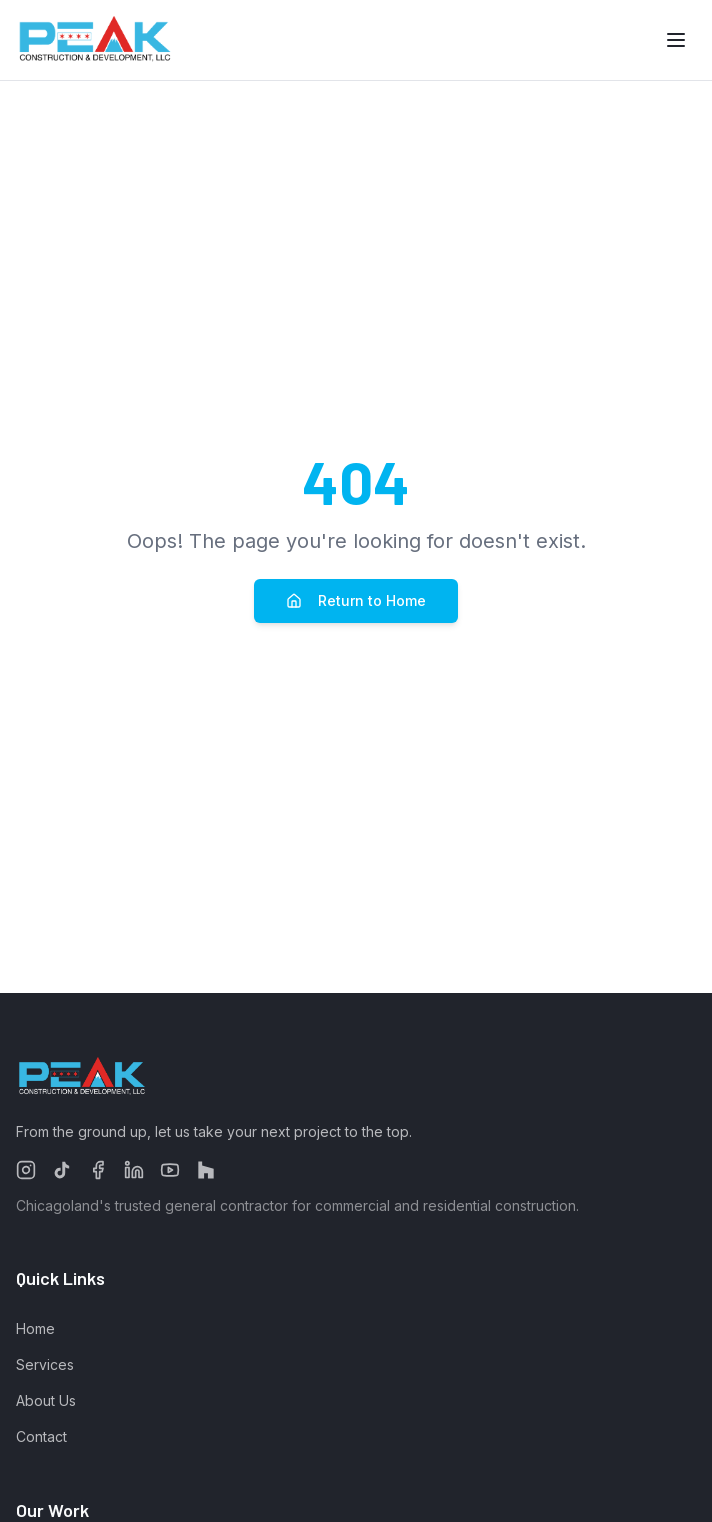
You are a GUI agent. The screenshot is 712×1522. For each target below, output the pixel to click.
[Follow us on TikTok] (62, 1170)
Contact (41, 1436)
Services (45, 1364)
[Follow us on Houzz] (206, 1170)
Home (35, 1328)
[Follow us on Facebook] (98, 1170)
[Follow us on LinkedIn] (134, 1170)
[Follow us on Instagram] (26, 1170)
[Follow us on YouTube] (170, 1170)
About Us (46, 1400)
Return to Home (356, 600)
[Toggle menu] (676, 40)
